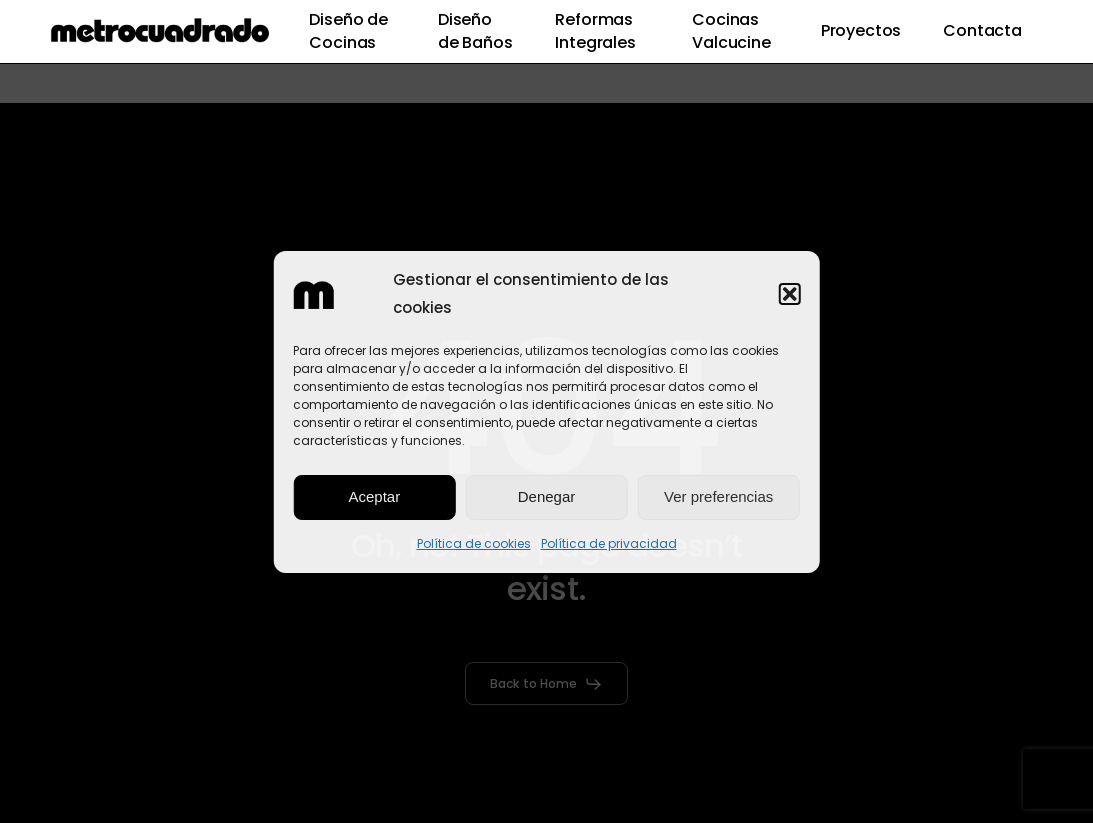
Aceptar (374, 496)
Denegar (547, 496)
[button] (790, 294)
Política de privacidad (609, 543)
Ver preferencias (718, 496)
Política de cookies (474, 543)
